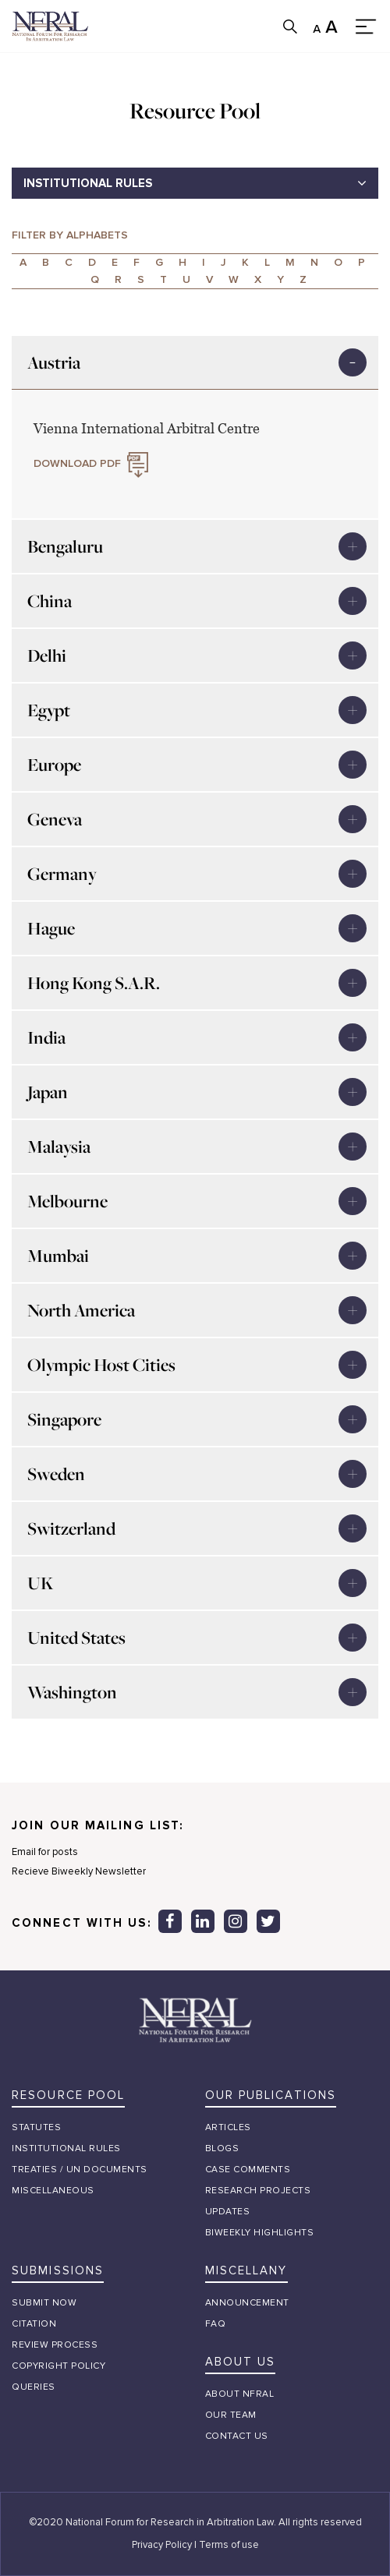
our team (231, 2415)
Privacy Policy (162, 2545)
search (290, 26)
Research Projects (258, 2190)
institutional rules (66, 2148)
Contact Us (236, 2436)
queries (33, 2387)
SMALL (318, 26)
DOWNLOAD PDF (77, 463)
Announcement (247, 2303)
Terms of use (229, 2545)
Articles (228, 2127)
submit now (44, 2303)
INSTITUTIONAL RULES (87, 183)
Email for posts (45, 1857)
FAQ (215, 2324)
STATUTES (36, 2127)
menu (366, 26)
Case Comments (248, 2169)
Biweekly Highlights (259, 2233)
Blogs (222, 2148)
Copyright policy (58, 2366)
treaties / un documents (79, 2169)
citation (34, 2324)
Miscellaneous (53, 2190)
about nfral (240, 2394)
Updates (227, 2211)
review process (55, 2345)
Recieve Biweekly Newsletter (79, 1876)
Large (331, 26)
